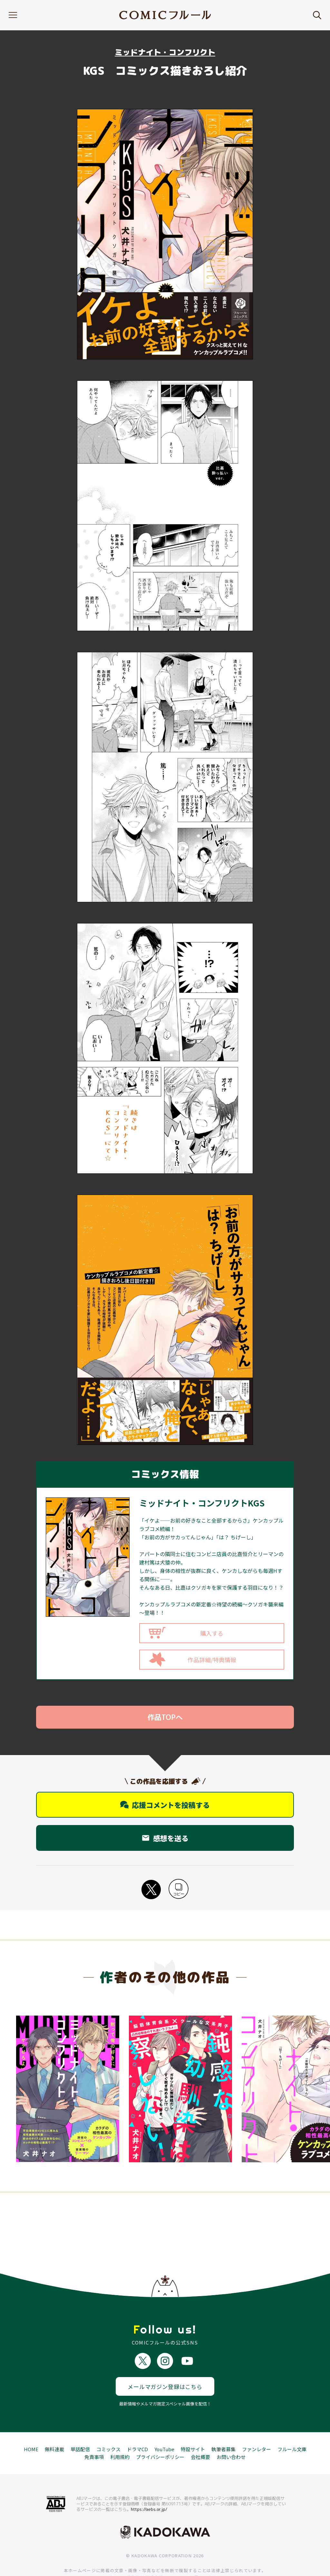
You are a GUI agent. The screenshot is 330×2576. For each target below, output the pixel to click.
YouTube (164, 2425)
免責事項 (94, 2433)
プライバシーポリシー (160, 2433)
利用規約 (120, 2433)
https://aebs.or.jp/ (149, 2485)
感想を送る (165, 1838)
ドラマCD (137, 2425)
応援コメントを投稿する (165, 1805)
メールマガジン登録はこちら (165, 2363)
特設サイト (193, 2425)
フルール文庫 (291, 2425)
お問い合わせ (231, 2433)
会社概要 (200, 2433)
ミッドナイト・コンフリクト (165, 52)
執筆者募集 (223, 2425)
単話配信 (80, 2425)
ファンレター (256, 2425)
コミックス (108, 2425)
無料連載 (54, 2425)
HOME (31, 2425)
